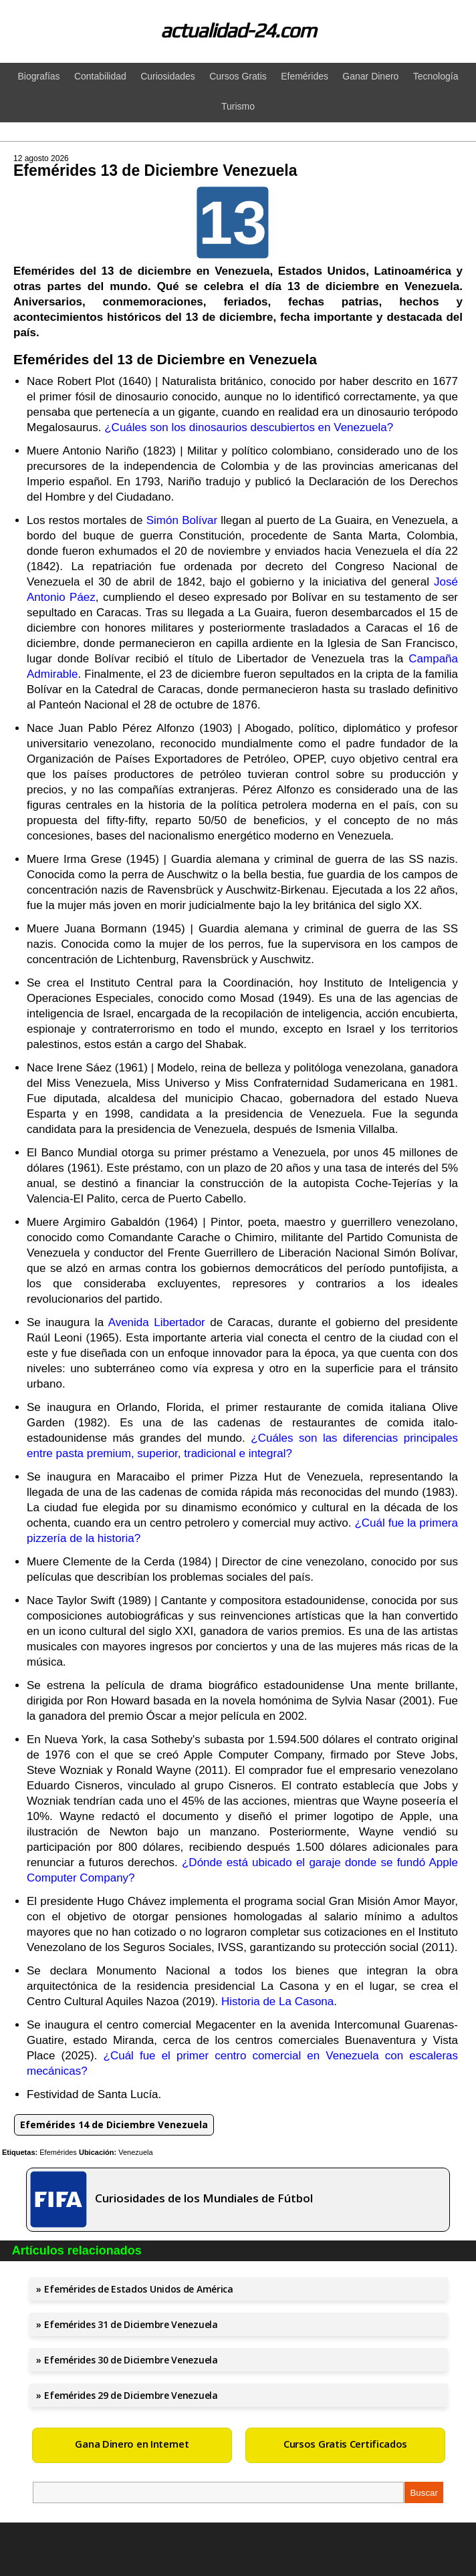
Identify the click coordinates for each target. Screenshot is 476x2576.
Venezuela (135, 2152)
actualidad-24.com (238, 30)
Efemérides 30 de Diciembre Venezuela (130, 2359)
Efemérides (58, 2152)
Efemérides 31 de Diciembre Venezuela (130, 2324)
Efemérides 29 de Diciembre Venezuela (130, 2395)
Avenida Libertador (156, 1322)
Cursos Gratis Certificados (345, 2443)
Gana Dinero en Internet (132, 2443)
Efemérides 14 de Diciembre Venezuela (114, 2124)
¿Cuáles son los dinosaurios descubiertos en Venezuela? (248, 427)
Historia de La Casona (277, 2001)
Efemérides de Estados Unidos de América (138, 2289)
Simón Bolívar (181, 520)
